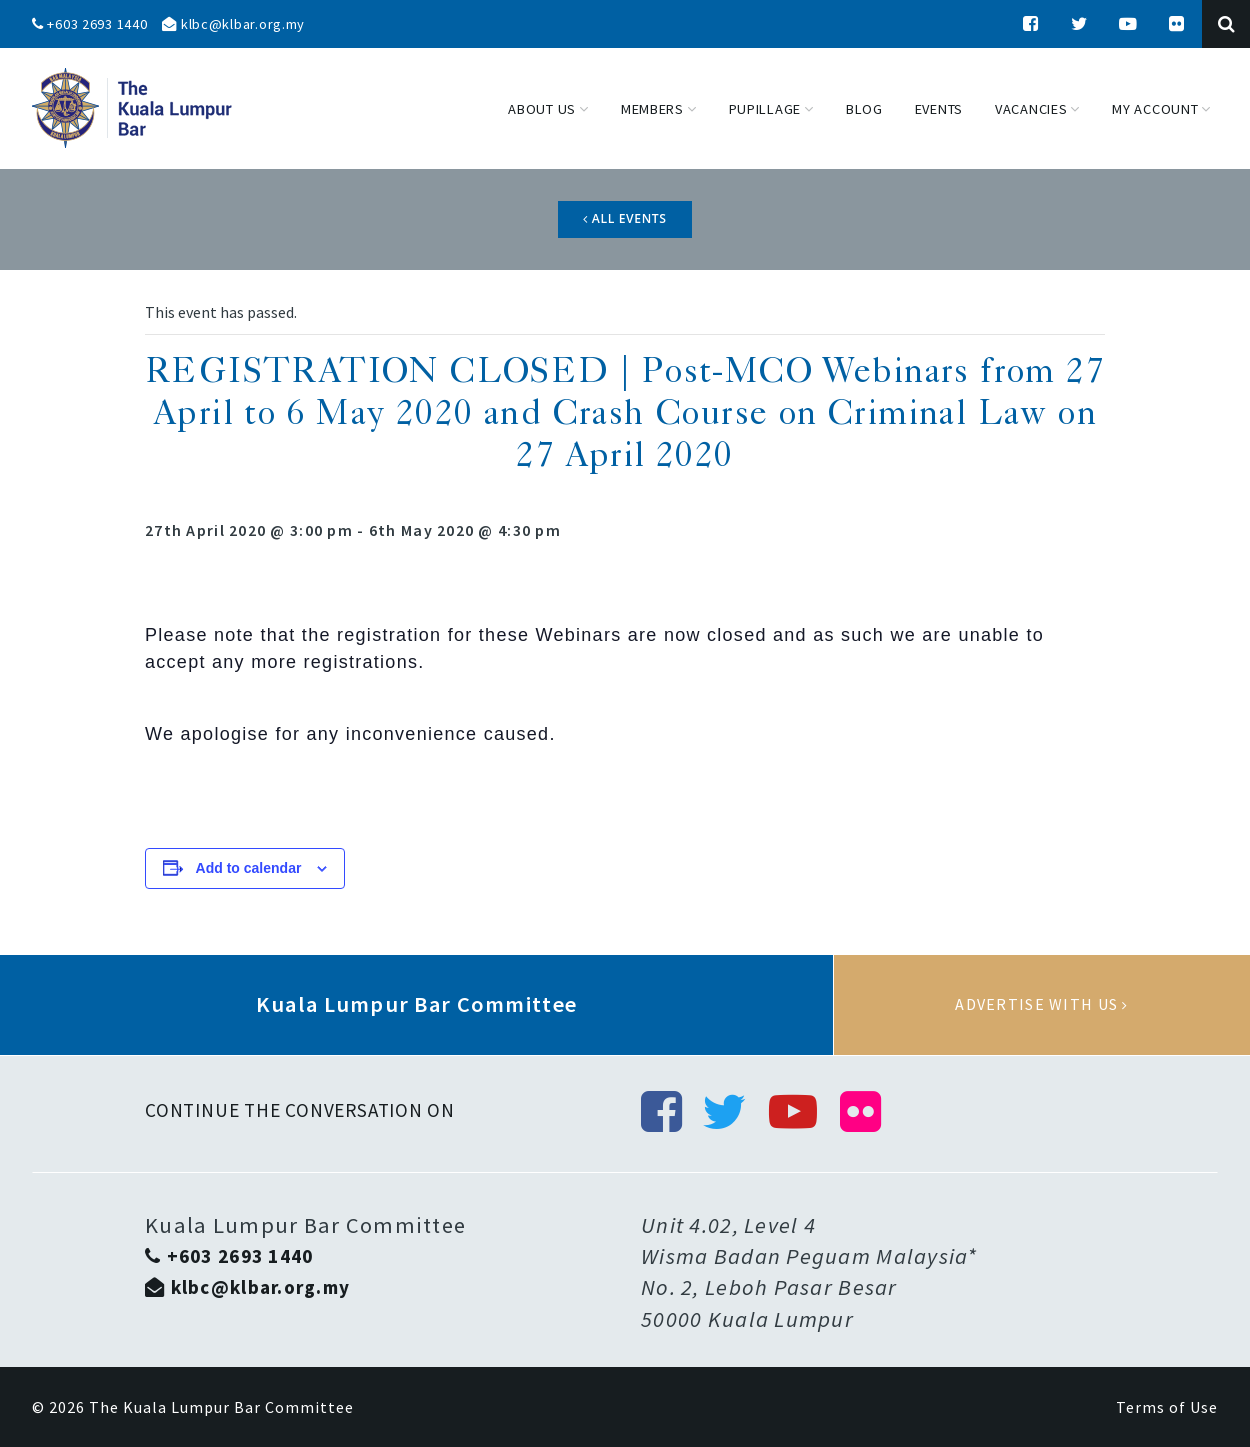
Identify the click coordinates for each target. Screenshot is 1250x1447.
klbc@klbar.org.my (233, 24)
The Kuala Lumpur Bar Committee (221, 1407)
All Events (624, 218)
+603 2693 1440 (90, 24)
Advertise (1042, 1005)
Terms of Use (1167, 1407)
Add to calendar (249, 868)
